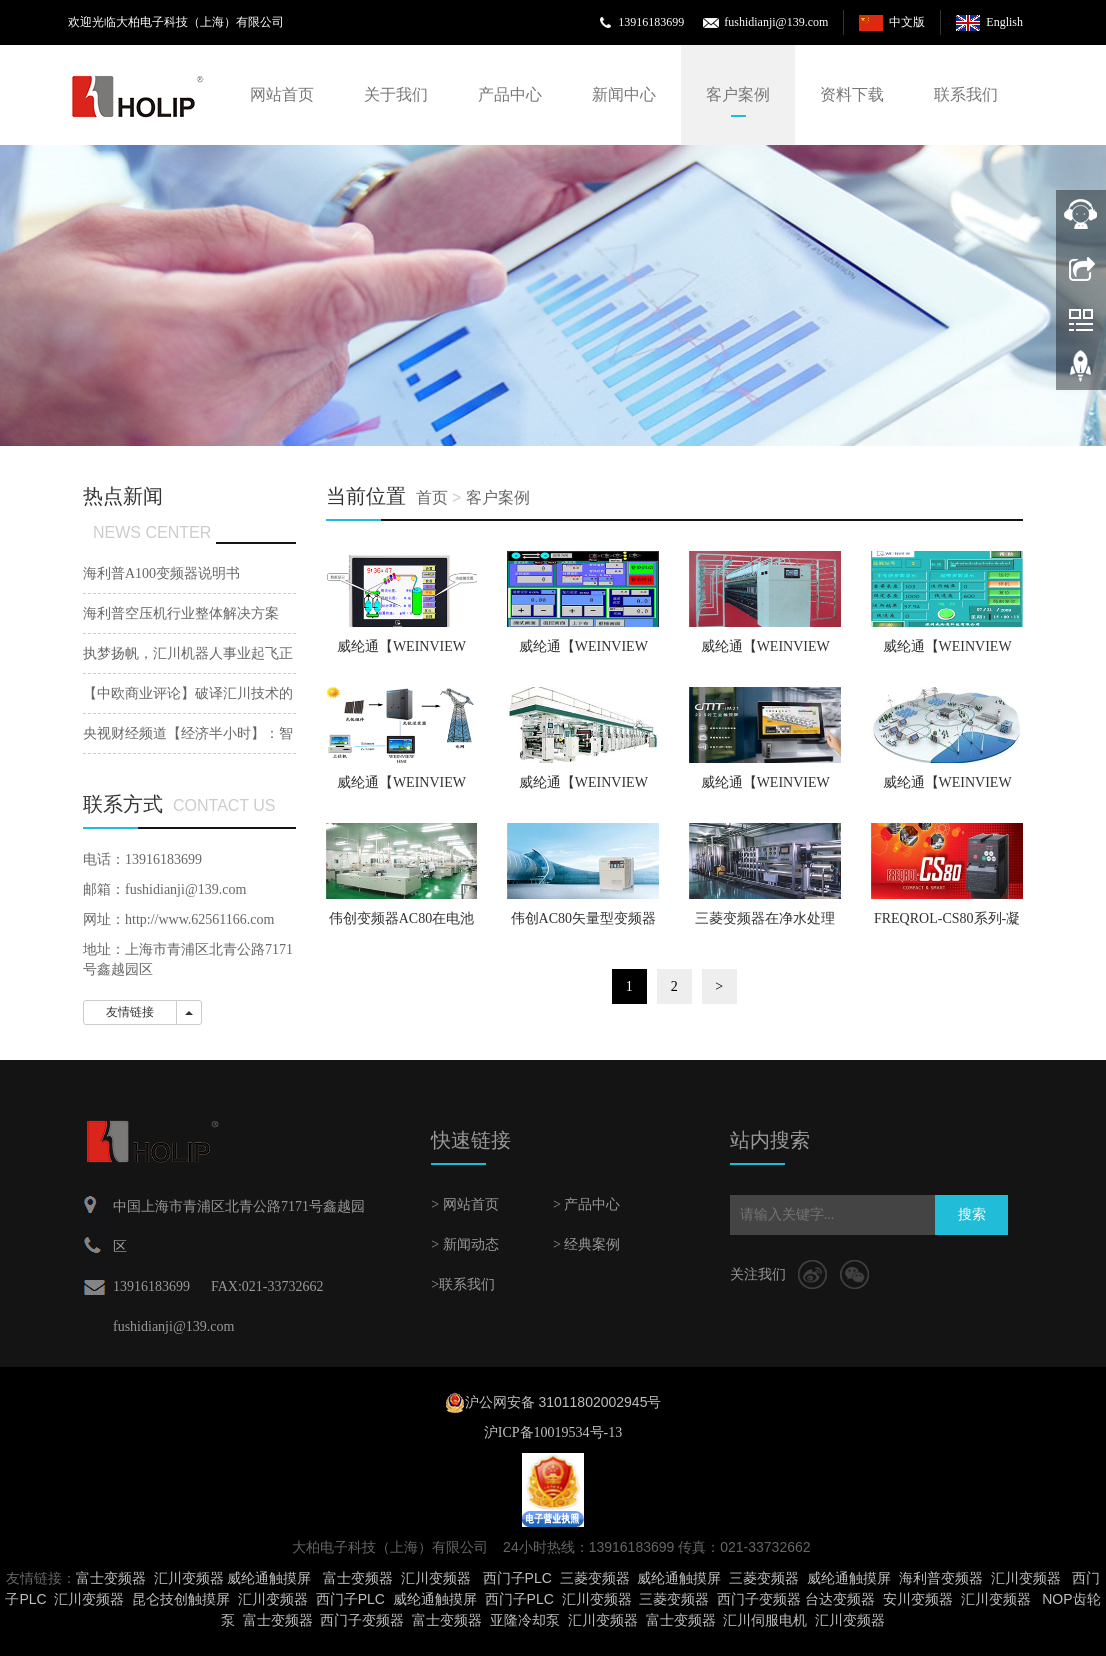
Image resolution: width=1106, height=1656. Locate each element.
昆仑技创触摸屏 (181, 1599)
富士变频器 (111, 1578)
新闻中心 (624, 94)
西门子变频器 (759, 1599)
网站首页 (282, 94)
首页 (432, 497)
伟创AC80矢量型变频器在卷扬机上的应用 (583, 925)
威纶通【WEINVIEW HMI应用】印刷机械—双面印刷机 (583, 789)
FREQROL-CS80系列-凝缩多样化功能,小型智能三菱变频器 (947, 925)
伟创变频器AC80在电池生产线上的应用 (401, 925)
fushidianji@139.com (776, 22)
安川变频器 (918, 1599)
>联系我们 (463, 1284)
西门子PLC (517, 1578)
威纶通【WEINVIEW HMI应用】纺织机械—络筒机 (946, 653)
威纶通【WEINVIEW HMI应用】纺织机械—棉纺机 (765, 653)
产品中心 (510, 94)
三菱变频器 (595, 1578)
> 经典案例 (586, 1244)
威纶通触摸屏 (269, 1578)
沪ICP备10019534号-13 (553, 1432)
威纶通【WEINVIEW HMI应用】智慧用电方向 (946, 789)
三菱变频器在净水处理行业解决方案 (765, 925)
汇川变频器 (189, 1578)
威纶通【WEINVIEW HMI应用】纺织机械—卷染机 (583, 653)
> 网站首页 (464, 1204)
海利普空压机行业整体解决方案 (181, 613)
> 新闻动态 (464, 1244)
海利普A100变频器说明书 (161, 573)
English (1004, 22)
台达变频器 (840, 1599)
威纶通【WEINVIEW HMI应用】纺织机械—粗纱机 (401, 653)
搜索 (972, 1214)
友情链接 (130, 1012)
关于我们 (396, 94)
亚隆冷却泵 (525, 1620)
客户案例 (738, 94)
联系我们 (966, 94)
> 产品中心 (586, 1204)
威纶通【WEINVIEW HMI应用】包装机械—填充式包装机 (765, 789)
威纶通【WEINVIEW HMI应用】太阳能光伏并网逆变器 (401, 789)
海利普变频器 (941, 1578)
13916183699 (651, 22)
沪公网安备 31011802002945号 (563, 1402)
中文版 (907, 22)
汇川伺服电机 (765, 1620)
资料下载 (852, 94)
